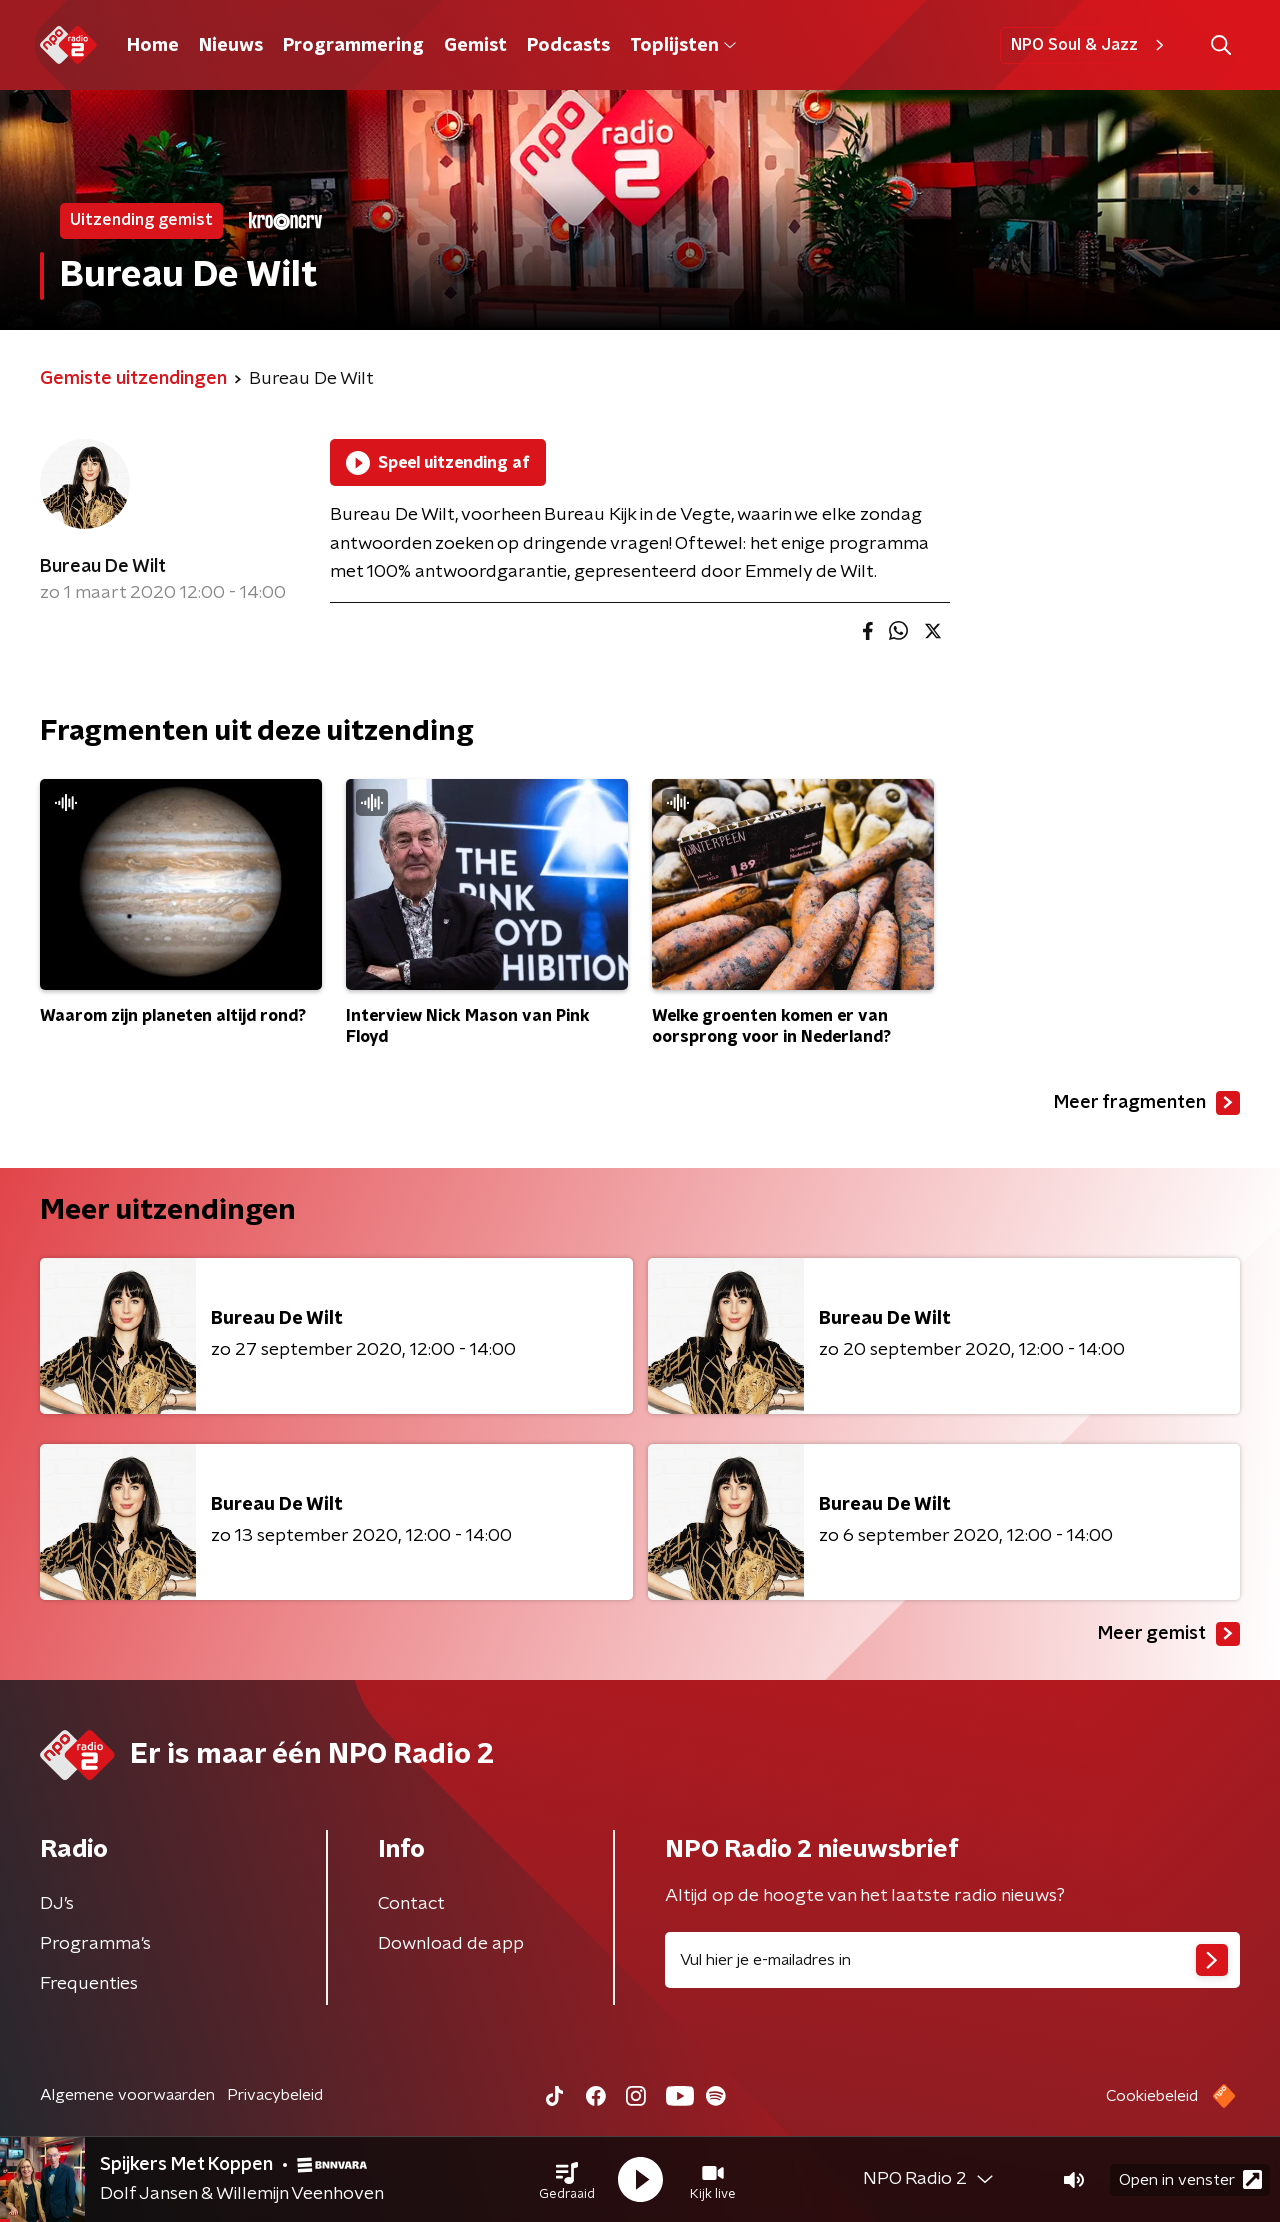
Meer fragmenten (1147, 1103)
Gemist (475, 46)
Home (153, 46)
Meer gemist (1169, 1634)
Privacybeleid (275, 2095)
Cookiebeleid (1152, 2096)
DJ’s (57, 1904)
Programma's (95, 1944)
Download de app (451, 1944)
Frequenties (89, 1984)
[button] (567, 2180)
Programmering (353, 46)
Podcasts (568, 46)
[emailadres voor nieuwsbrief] (952, 1960)
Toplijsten (683, 46)
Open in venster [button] (1190, 2179)
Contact (411, 1904)
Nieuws (231, 46)
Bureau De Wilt (103, 567)
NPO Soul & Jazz (1090, 45)
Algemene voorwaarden (127, 2095)
